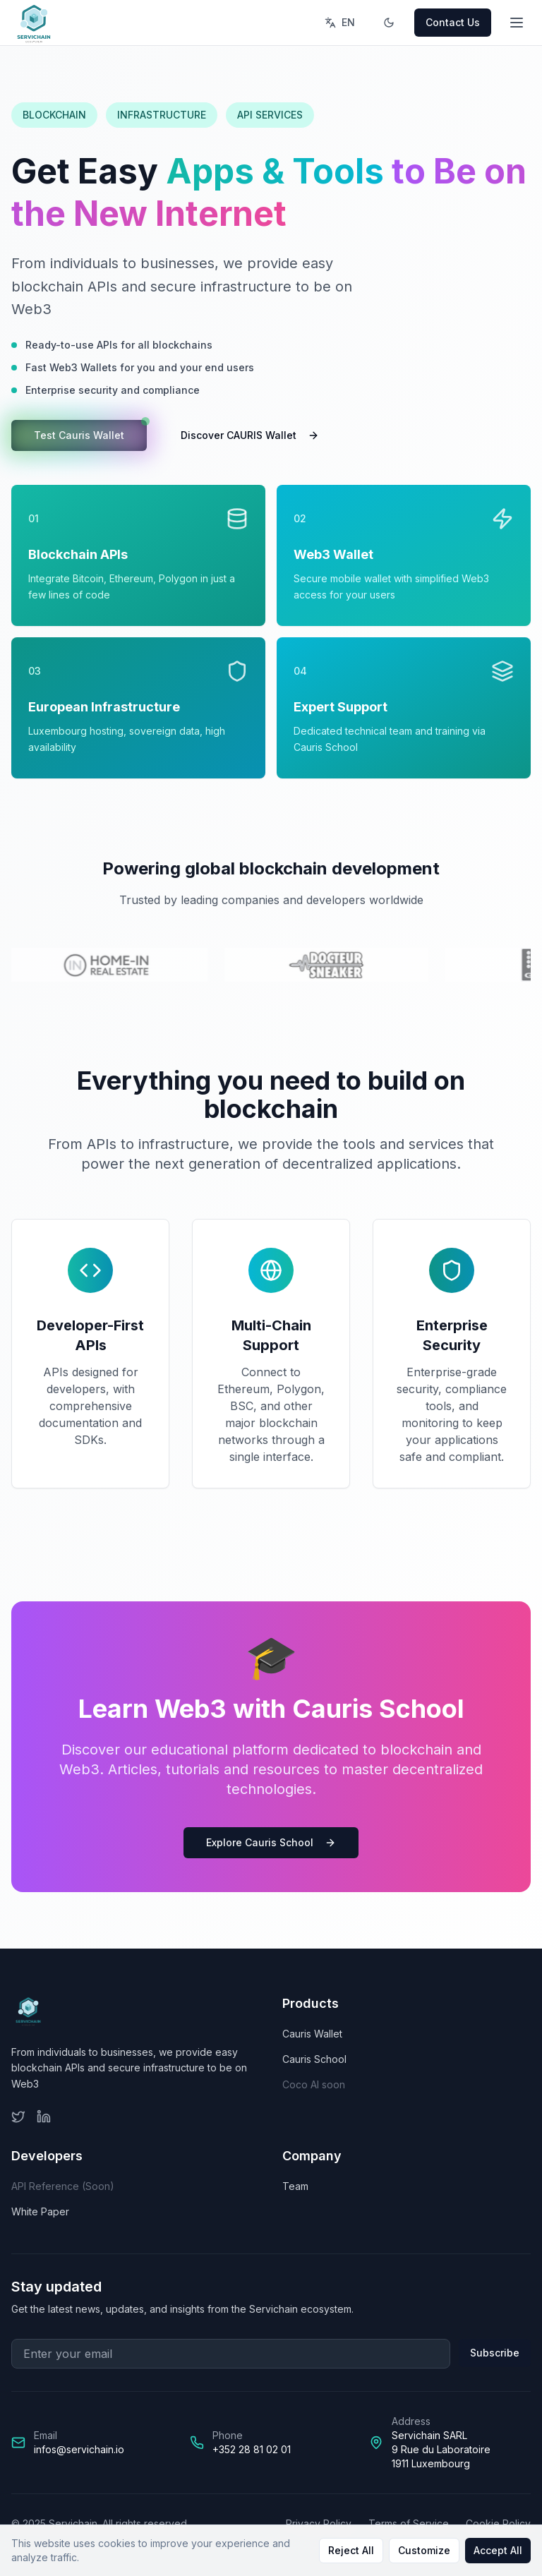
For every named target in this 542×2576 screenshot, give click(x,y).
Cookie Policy (498, 2523)
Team (295, 2186)
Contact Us (453, 22)
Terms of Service (408, 2523)
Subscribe (494, 2353)
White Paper (40, 2211)
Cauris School (314, 2059)
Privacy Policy (318, 2523)
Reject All (351, 2550)
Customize (424, 2550)
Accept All (498, 2550)
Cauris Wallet (312, 2034)
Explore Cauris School (271, 1842)
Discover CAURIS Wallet (250, 435)
